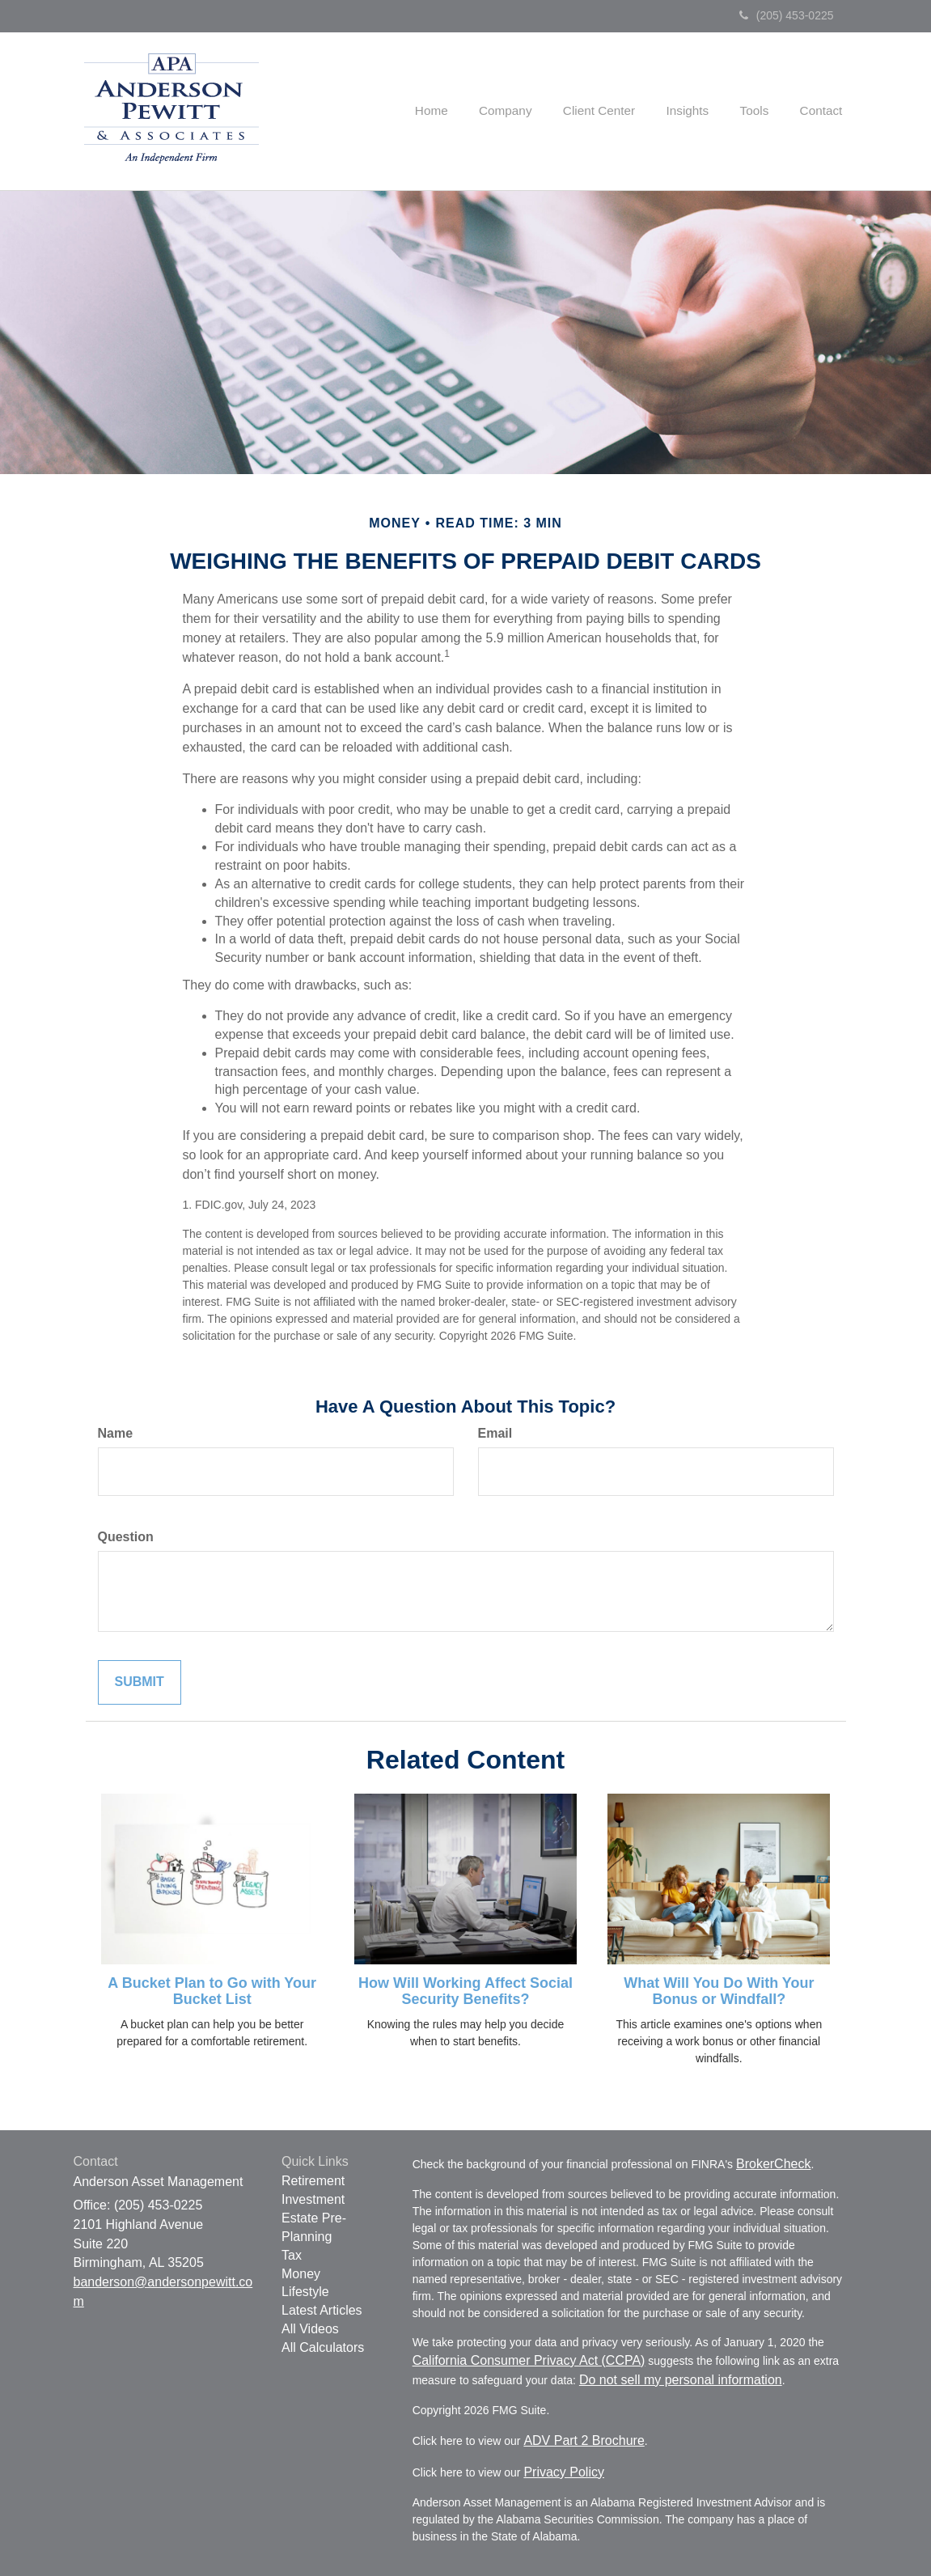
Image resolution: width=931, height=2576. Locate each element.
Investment (313, 2199)
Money (300, 2274)
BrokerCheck (773, 2164)
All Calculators (322, 2347)
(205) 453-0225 (786, 15)
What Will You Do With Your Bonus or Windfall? (719, 1991)
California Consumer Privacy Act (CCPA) (529, 2360)
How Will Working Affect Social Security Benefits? (465, 1991)
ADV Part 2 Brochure (583, 2440)
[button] (526, 111)
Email (495, 1433)
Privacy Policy (563, 2472)
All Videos (310, 2329)
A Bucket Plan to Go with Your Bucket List (212, 1991)
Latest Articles (321, 2310)
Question (126, 1537)
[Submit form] (139, 1682)
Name (115, 1433)
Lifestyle (305, 2291)
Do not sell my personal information (680, 2380)
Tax (291, 2255)
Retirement (313, 2181)
